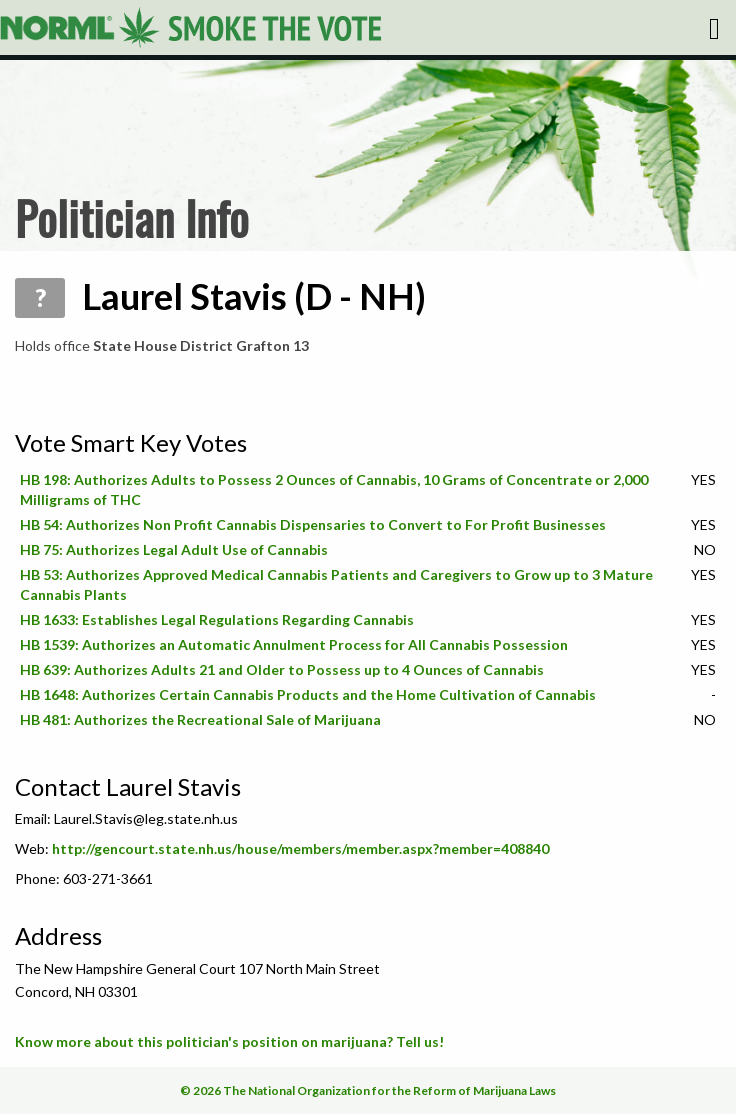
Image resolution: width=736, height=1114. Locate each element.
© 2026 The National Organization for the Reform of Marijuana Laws (368, 1090)
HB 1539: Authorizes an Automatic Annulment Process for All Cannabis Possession (294, 644)
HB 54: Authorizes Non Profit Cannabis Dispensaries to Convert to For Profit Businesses (313, 524)
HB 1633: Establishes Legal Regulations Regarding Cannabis (217, 619)
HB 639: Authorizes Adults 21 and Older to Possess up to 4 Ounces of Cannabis (282, 669)
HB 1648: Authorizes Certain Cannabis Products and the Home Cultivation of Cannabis (308, 694)
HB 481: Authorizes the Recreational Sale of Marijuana (200, 719)
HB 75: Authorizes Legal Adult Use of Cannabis (174, 549)
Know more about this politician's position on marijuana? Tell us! (229, 1041)
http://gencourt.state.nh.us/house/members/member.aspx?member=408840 (300, 848)
